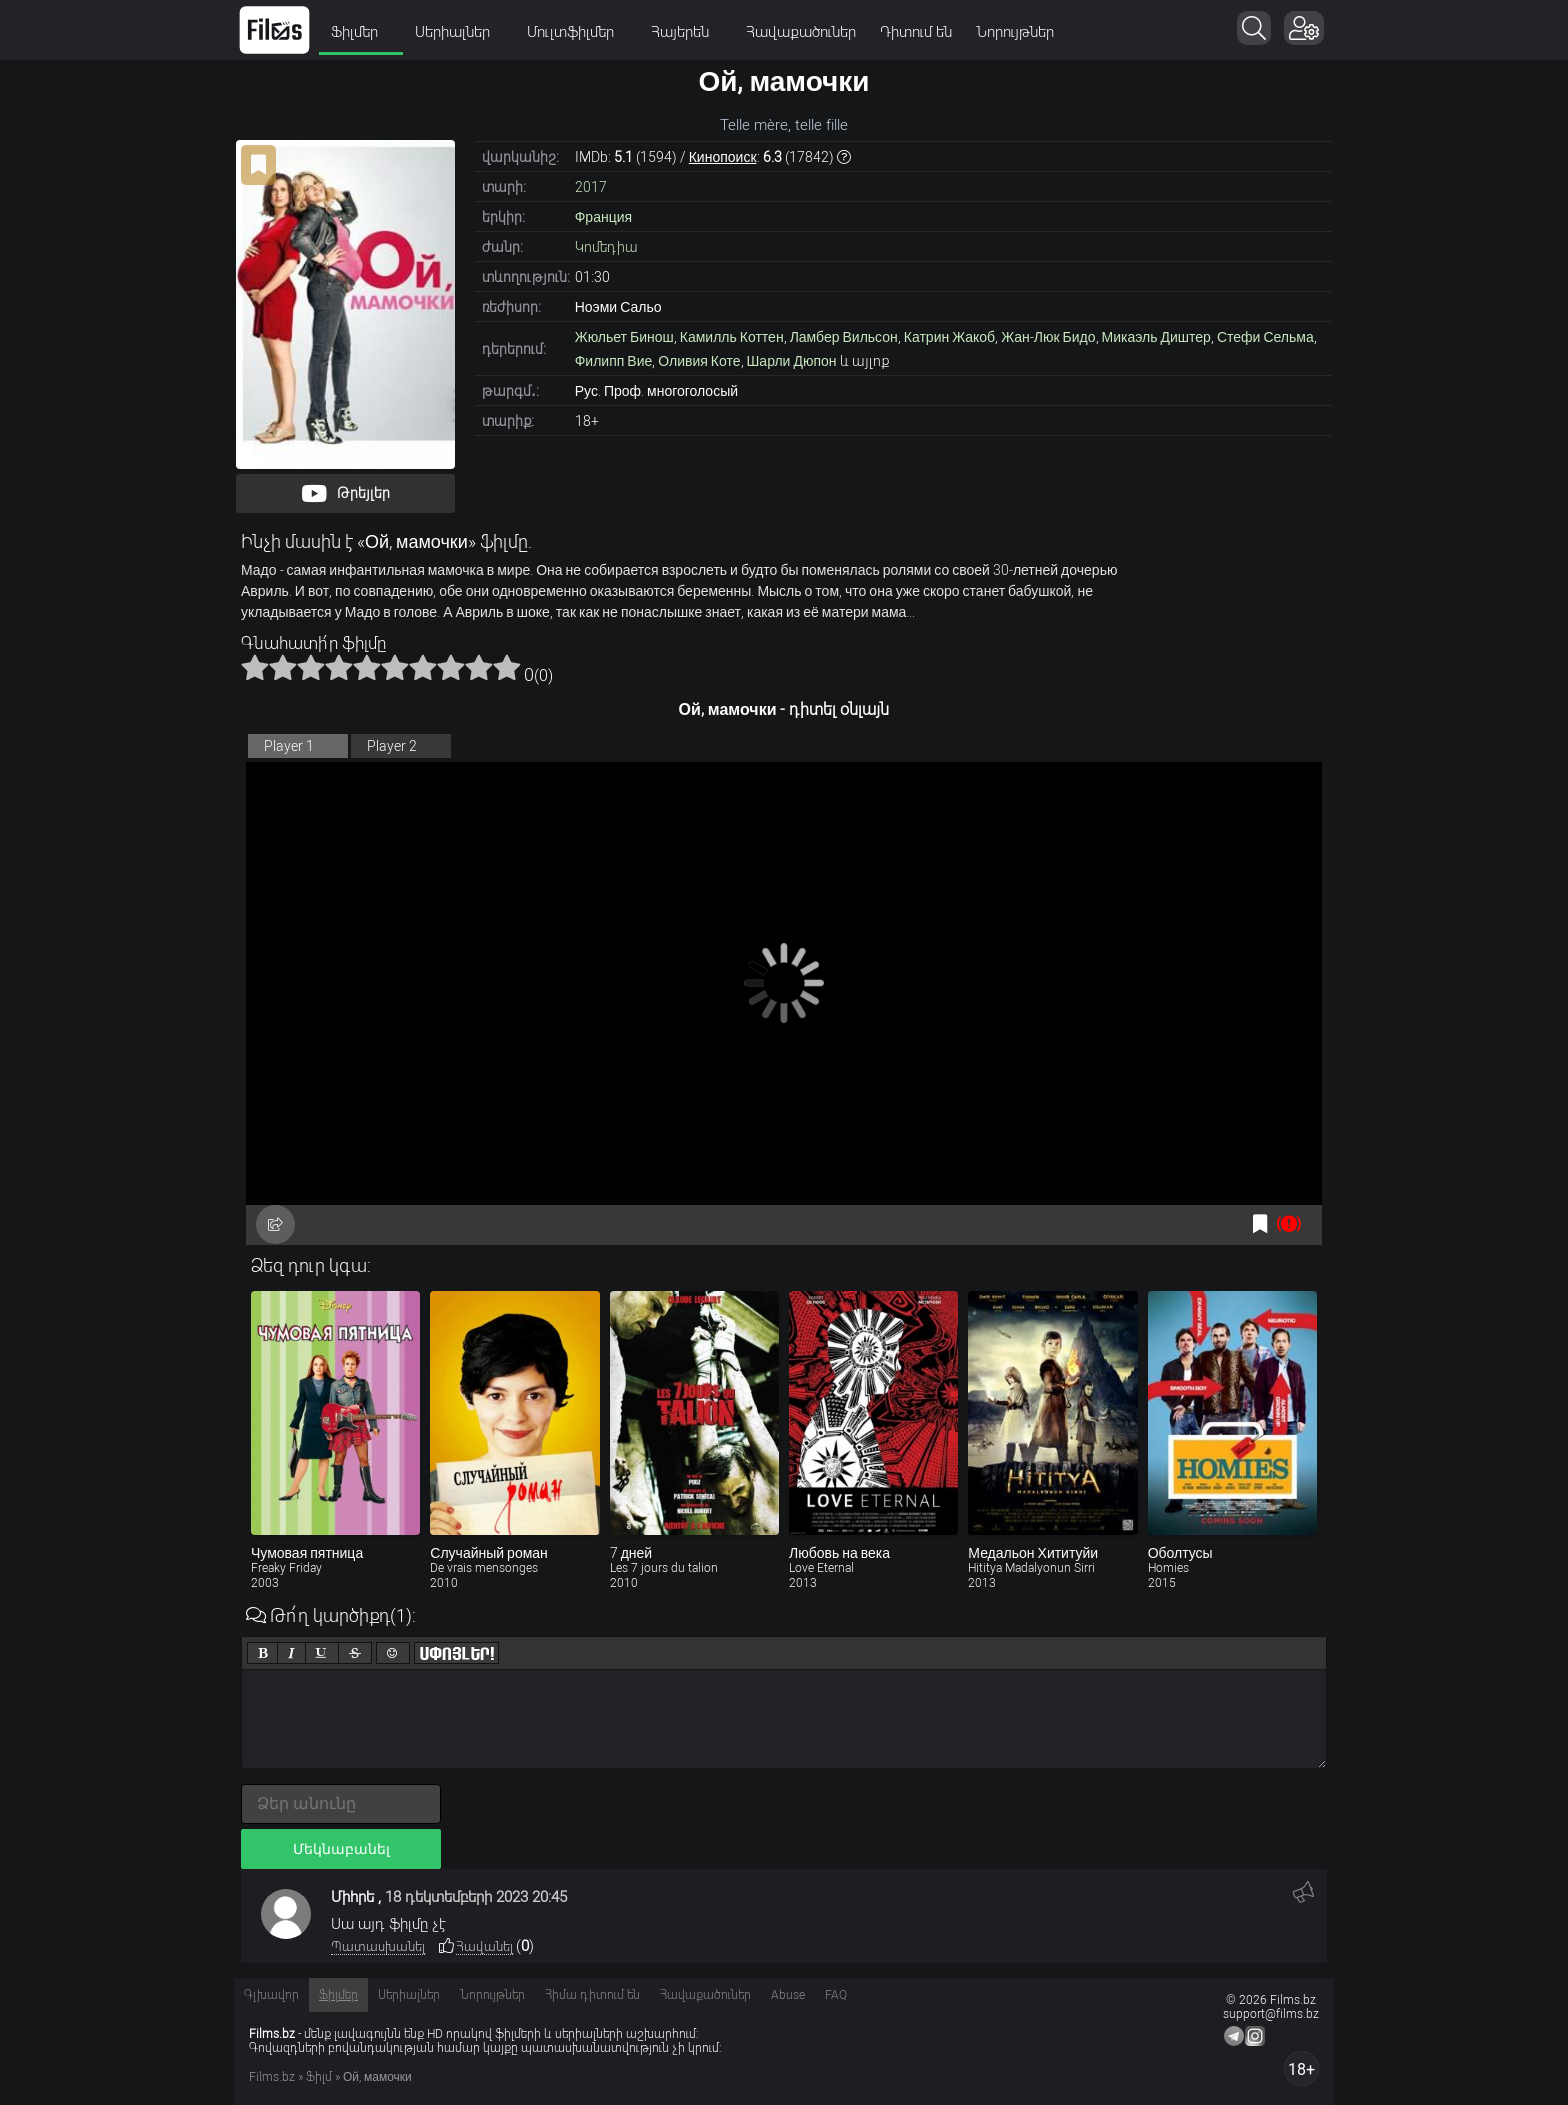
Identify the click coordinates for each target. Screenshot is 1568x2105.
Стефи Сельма (1265, 337)
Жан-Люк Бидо (1048, 337)
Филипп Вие (614, 361)
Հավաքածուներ (801, 32)
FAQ (836, 1995)
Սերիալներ (459, 32)
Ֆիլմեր (361, 32)
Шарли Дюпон (792, 361)
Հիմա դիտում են (592, 1995)
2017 (591, 187)
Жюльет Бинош (624, 337)
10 (507, 667)
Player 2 (392, 746)
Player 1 (289, 746)
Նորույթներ (1015, 32)
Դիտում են (916, 32)
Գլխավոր (271, 1995)
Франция (603, 217)
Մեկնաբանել (341, 1849)
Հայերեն (686, 32)
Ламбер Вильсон (844, 337)
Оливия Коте (699, 361)
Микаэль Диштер (1156, 337)
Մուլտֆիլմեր (577, 32)
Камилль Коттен (732, 337)
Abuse (788, 1995)
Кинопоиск (723, 157)
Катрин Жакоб (949, 337)
